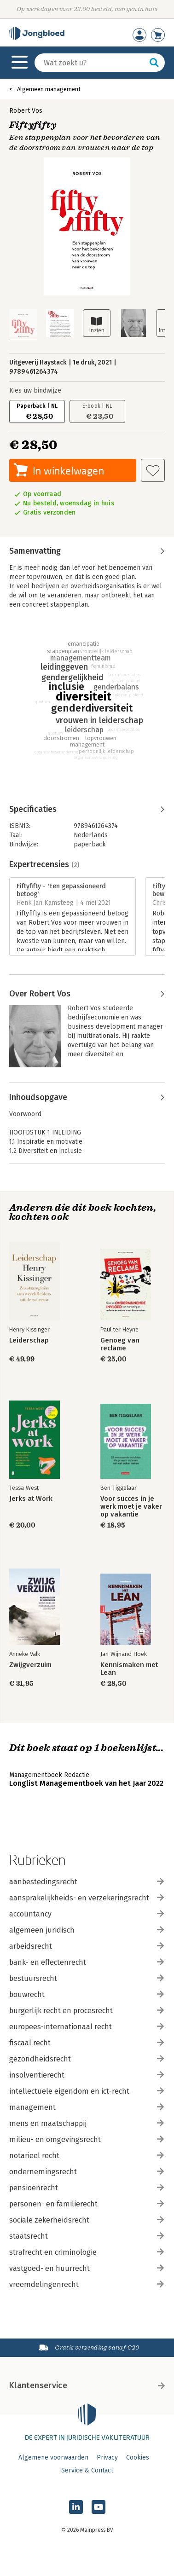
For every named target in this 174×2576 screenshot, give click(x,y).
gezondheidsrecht (86, 2059)
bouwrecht (86, 1994)
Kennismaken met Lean (129, 1669)
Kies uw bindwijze (35, 390)
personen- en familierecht (86, 2204)
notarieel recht (86, 2155)
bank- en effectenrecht (86, 1962)
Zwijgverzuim (30, 1665)
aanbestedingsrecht (86, 1881)
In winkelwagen (68, 470)
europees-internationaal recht (86, 2026)
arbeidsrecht (86, 1946)
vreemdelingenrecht (86, 2284)
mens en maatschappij (86, 2123)
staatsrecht (86, 2236)
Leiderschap (29, 1340)
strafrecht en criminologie (86, 2252)
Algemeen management (49, 89)
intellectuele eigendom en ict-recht (86, 2091)
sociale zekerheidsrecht (86, 2220)
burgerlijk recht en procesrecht (86, 2010)
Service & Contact (87, 2470)
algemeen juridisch (86, 1930)
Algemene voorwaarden (53, 2457)
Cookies (137, 2457)
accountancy (86, 1914)
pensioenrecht (86, 2187)
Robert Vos (25, 111)
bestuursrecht (86, 1978)
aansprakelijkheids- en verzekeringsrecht (86, 1897)
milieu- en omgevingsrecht (86, 2139)
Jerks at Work (30, 1499)
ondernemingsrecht (86, 2171)
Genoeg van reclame (119, 1344)
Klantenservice (87, 2385)
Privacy (107, 2457)
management (86, 2107)
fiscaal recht (86, 2042)
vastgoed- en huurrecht (86, 2268)
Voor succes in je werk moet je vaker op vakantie (131, 1506)
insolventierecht (86, 2075)
